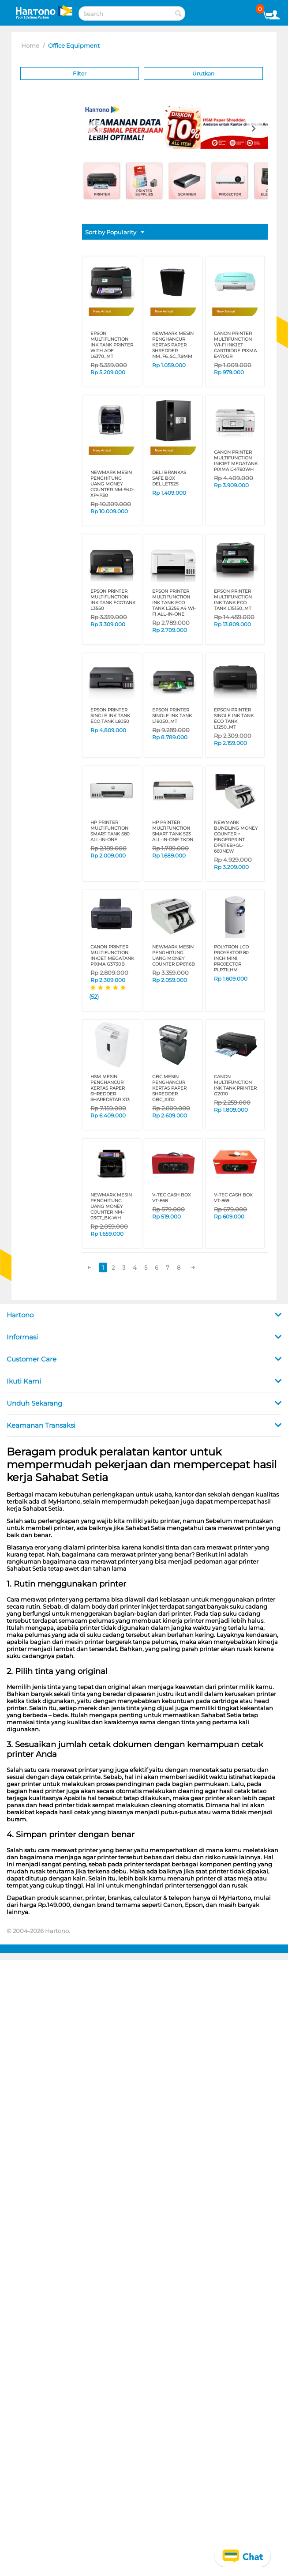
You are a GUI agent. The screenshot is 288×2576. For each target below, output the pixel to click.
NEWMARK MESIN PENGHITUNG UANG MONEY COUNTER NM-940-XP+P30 (112, 484)
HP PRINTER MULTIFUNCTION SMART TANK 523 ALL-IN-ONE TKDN (172, 831)
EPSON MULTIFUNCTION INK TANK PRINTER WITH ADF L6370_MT (111, 345)
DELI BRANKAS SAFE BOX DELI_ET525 (169, 478)
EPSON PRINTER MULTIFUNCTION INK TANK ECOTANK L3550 (112, 599)
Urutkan (203, 73)
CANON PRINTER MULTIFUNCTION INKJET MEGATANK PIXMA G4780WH (236, 460)
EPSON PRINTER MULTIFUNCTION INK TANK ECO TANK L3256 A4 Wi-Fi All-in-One (174, 602)
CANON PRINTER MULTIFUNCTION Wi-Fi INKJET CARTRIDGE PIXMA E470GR (235, 345)
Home (30, 45)
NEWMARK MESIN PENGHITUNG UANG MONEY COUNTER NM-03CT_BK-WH (111, 1206)
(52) (94, 996)
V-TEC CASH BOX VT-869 (233, 1197)
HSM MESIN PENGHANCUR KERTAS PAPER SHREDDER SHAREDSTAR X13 (110, 1088)
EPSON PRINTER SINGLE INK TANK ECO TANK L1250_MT (234, 718)
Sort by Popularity (114, 232)
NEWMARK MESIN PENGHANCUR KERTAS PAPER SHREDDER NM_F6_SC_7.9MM (173, 345)
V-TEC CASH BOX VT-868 (171, 1197)
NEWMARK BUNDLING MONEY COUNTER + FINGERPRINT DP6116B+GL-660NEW (236, 837)
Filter (79, 73)
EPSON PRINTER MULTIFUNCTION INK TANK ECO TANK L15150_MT (233, 599)
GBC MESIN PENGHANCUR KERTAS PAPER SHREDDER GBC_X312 (169, 1088)
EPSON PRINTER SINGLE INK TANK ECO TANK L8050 (110, 715)
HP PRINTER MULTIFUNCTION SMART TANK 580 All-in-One (110, 831)
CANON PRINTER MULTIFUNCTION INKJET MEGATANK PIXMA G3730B (112, 955)
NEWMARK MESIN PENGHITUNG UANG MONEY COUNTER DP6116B (173, 955)
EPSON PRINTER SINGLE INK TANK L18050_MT (172, 715)
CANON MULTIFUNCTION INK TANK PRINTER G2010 (235, 1085)
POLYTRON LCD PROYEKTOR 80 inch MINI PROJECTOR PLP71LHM (231, 958)
